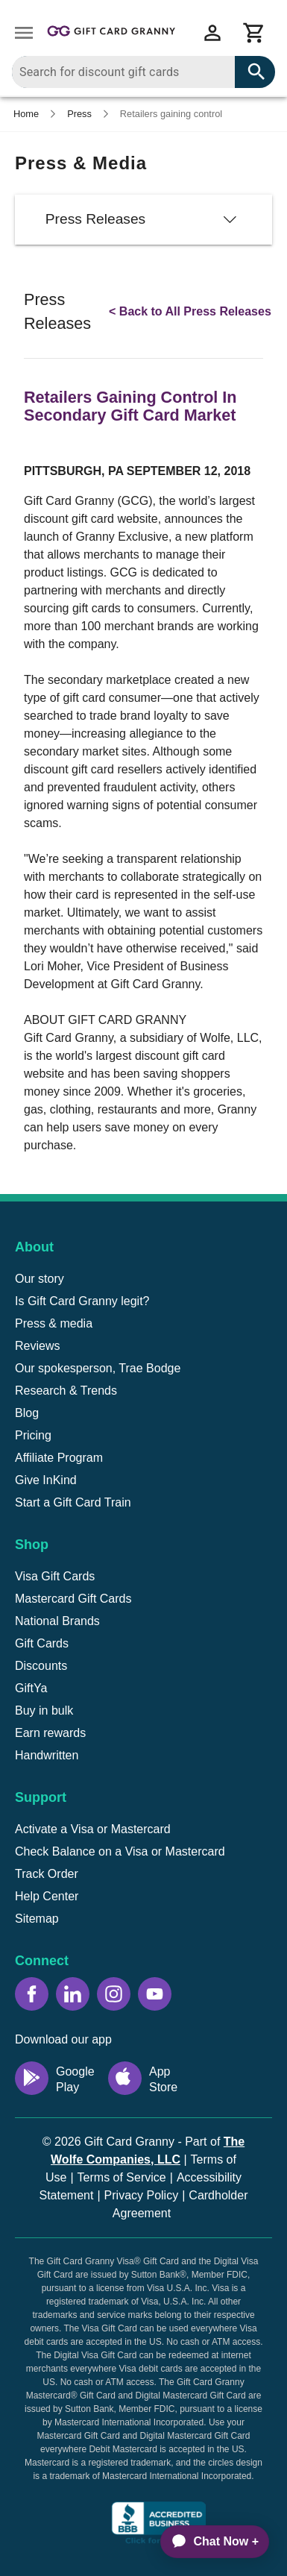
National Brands (57, 1621)
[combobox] (143, 72)
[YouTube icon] (154, 1994)
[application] (207, 2541)
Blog (27, 1413)
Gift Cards (42, 1643)
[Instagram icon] (113, 1994)
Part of (148, 2150)
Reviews (37, 1345)
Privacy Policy (141, 2195)
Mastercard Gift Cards (73, 1598)
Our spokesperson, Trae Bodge (97, 1368)
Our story (39, 1278)
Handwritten (46, 1755)
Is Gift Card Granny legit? (82, 1301)
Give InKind (46, 1480)
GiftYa (31, 1688)
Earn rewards (50, 1733)
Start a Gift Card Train (73, 1502)
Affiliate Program (59, 1457)
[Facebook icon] (31, 1994)
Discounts (41, 1665)
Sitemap (37, 1918)
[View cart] (254, 33)
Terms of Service (122, 2177)
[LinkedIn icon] (72, 1994)
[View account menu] (212, 33)
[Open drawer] (24, 33)
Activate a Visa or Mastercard (93, 1829)
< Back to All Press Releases (190, 311)
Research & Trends (66, 1390)
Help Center (46, 1896)
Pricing (33, 1435)
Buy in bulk (44, 1710)
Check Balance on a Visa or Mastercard (120, 1851)
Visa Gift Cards (55, 1576)
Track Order (46, 1873)
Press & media (53, 1323)
